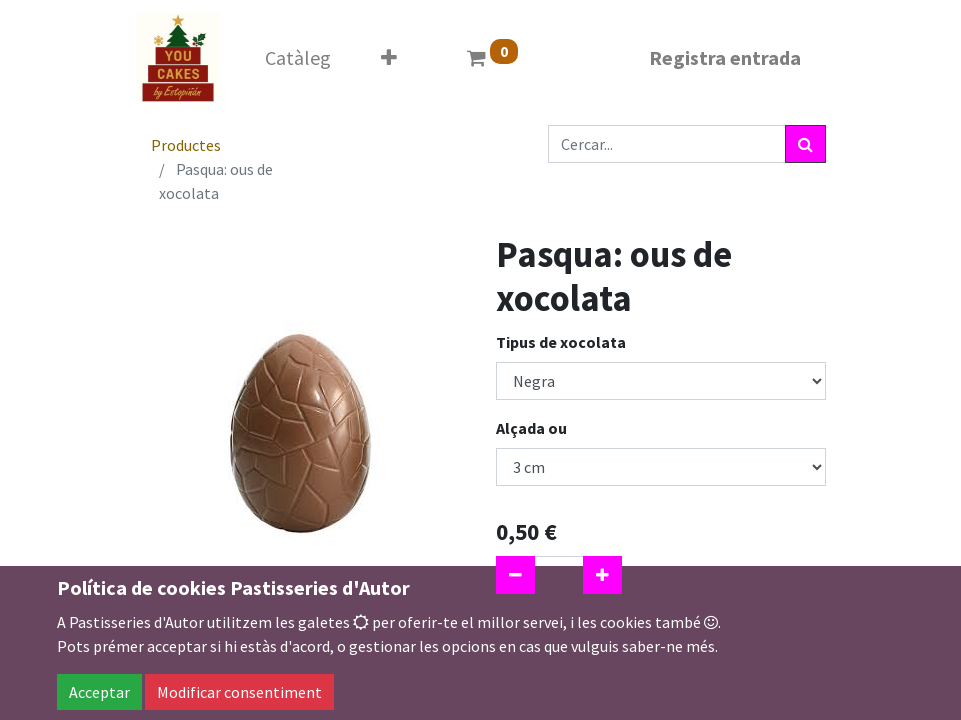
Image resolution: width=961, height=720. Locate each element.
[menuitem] (298, 58)
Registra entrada (725, 57)
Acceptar (99, 692)
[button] (389, 58)
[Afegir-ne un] (602, 575)
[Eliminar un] (515, 575)
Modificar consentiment (239, 692)
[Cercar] (805, 144)
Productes (186, 145)
